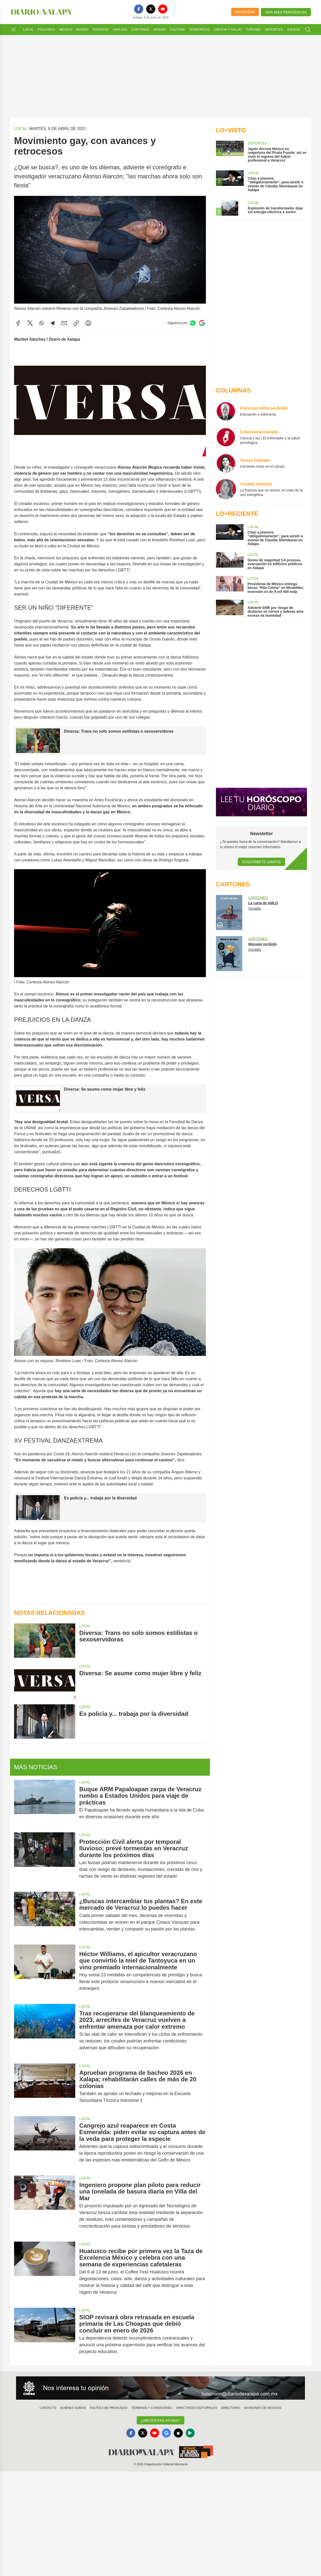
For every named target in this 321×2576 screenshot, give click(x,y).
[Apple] (178, 2432)
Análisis (120, 29)
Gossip (159, 29)
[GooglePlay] (190, 2432)
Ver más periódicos (286, 12)
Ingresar (245, 12)
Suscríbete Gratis (261, 862)
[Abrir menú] (13, 29)
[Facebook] (138, 9)
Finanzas (100, 29)
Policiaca (46, 29)
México (65, 29)
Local (28, 29)
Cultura (177, 29)
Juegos (293, 29)
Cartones (140, 29)
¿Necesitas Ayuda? (160, 2420)
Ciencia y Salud (228, 29)
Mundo (82, 29)
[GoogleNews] (166, 2432)
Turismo (253, 29)
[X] (150, 9)
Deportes (274, 29)
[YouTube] (162, 9)
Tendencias (199, 29)
